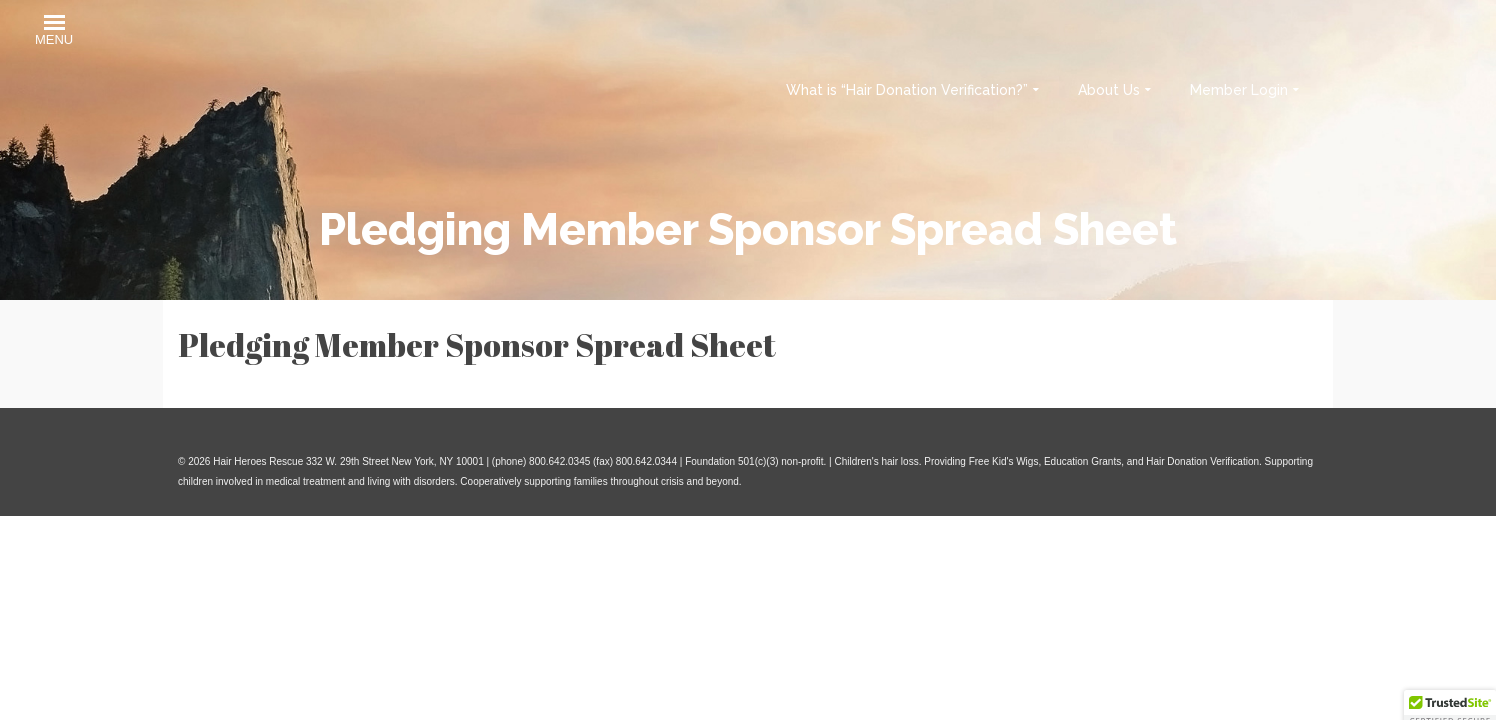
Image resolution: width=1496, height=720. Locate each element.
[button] (54, 32)
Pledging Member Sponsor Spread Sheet (477, 344)
